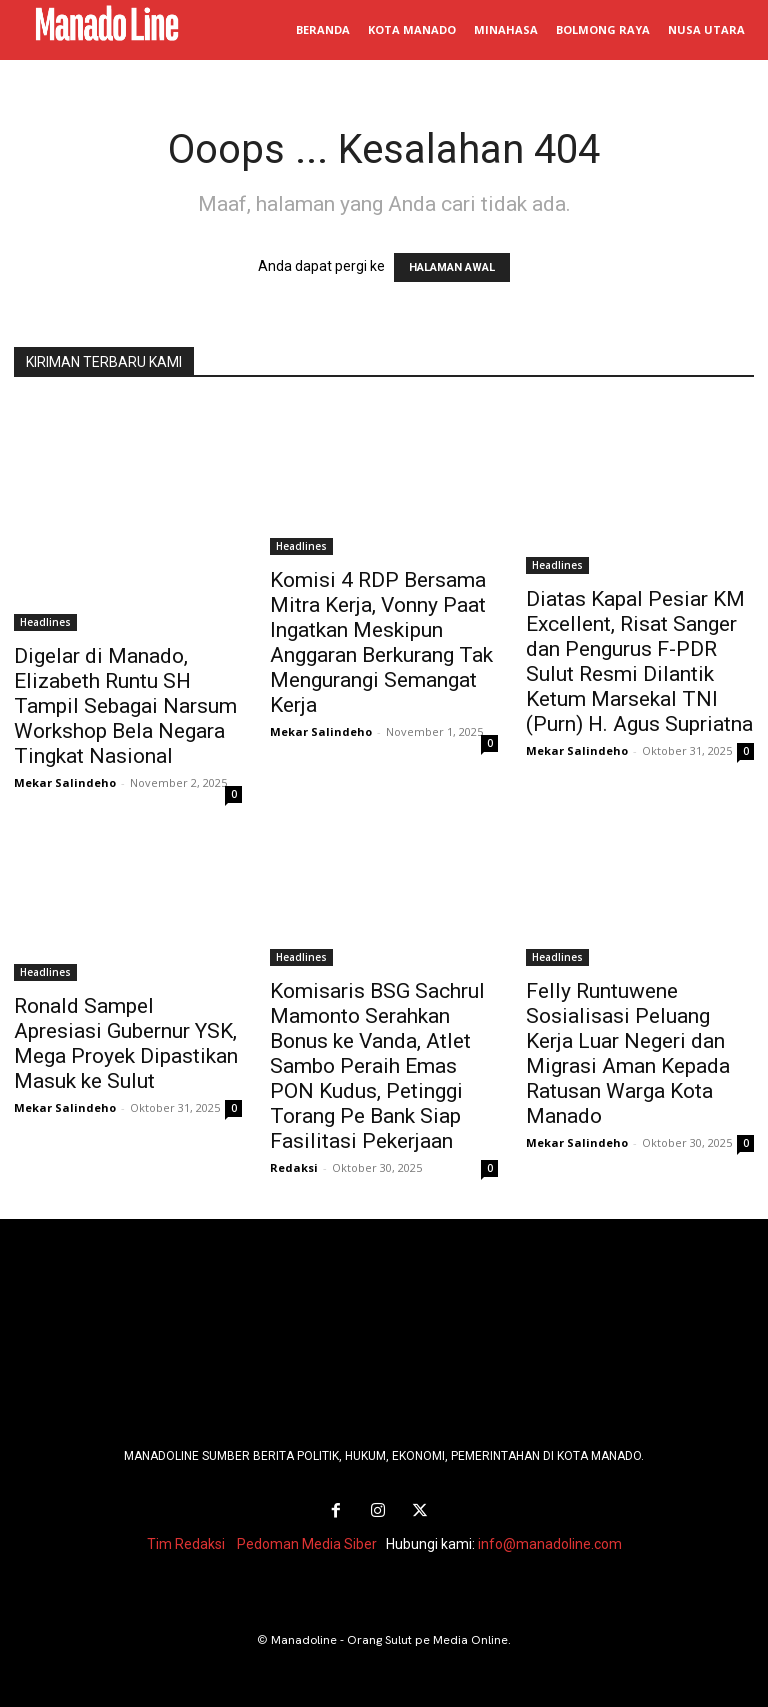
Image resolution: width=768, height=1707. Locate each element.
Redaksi (294, 1167)
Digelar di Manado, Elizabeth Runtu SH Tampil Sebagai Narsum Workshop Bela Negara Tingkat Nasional (125, 706)
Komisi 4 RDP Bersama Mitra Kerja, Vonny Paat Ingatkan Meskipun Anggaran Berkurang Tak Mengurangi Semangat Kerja (381, 642)
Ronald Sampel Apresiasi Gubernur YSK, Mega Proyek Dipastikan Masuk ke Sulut (126, 1043)
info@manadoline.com (550, 1543)
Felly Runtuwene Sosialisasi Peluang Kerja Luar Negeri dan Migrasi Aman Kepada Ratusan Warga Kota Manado (628, 1053)
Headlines (45, 622)
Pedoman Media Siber (307, 1543)
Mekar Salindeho (65, 782)
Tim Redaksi (186, 1543)
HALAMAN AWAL (452, 267)
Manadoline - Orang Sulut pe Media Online (389, 1639)
